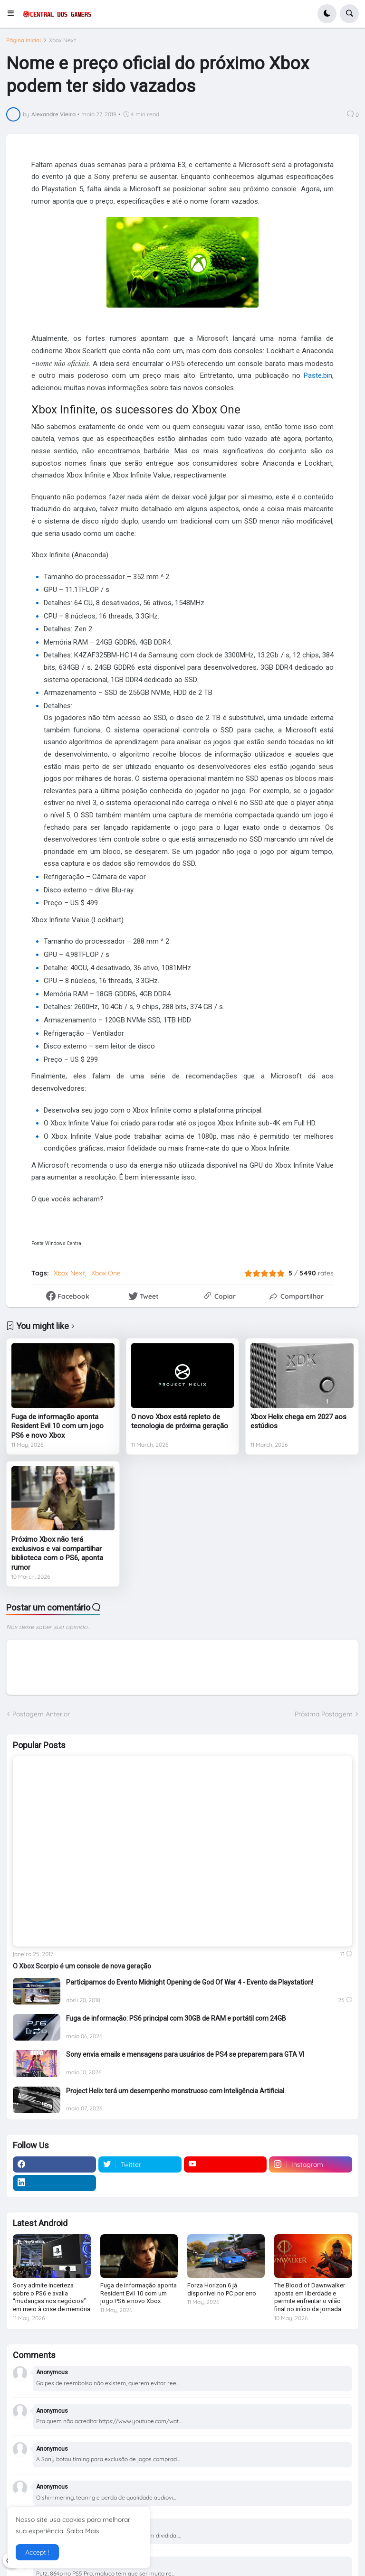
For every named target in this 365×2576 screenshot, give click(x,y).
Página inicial (23, 40)
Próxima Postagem (324, 1714)
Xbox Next (62, 40)
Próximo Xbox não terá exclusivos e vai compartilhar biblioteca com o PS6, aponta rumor (57, 1553)
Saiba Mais (83, 2531)
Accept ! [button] (37, 2552)
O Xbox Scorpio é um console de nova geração (82, 1966)
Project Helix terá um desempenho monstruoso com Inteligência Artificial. (176, 2091)
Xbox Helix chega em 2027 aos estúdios (298, 1422)
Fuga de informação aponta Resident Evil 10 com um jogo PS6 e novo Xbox (57, 1426)
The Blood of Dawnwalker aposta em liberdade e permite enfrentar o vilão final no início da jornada (309, 2297)
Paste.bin (318, 375)
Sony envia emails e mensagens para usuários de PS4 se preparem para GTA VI (185, 2054)
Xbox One (106, 1273)
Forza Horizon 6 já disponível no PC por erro (221, 2289)
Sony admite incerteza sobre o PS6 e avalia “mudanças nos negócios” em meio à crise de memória (51, 2297)
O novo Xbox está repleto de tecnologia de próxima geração (179, 1422)
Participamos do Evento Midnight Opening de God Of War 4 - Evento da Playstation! (189, 1982)
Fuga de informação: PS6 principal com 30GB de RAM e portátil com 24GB (176, 2018)
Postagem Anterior (41, 1714)
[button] (13, 13)
